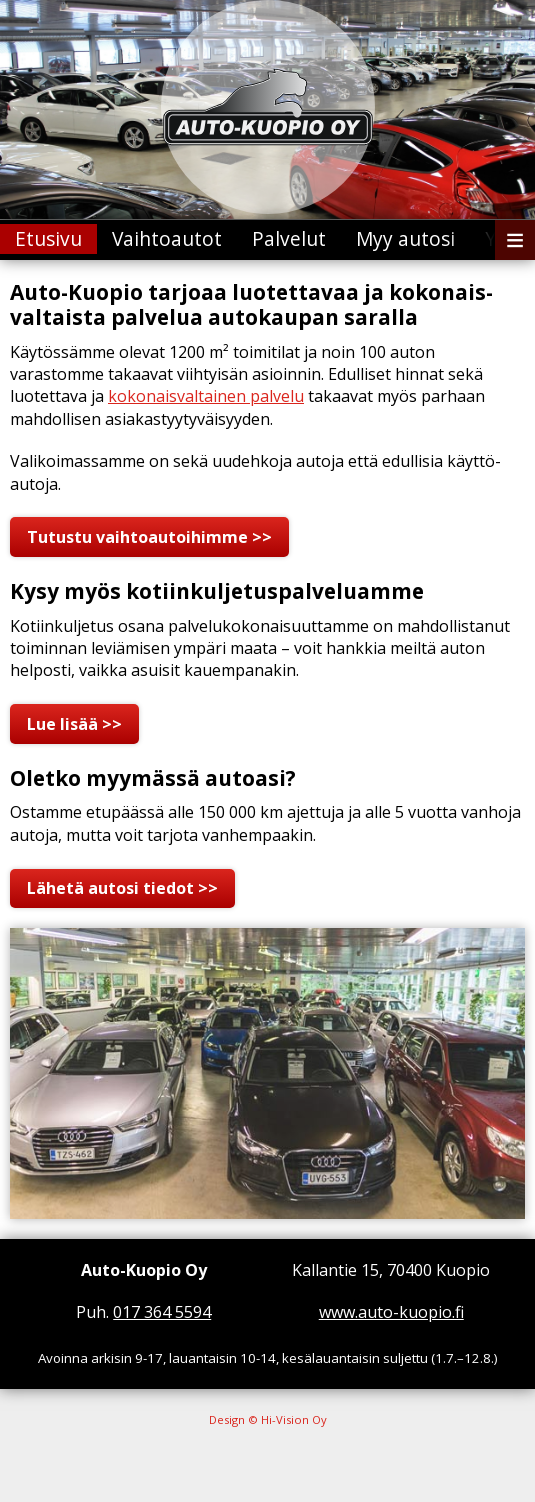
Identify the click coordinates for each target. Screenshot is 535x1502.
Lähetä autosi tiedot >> (122, 888)
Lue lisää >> (74, 724)
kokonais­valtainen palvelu (206, 396)
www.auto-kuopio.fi (391, 1312)
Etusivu (48, 238)
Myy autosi (405, 238)
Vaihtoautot (167, 238)
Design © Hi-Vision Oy (268, 1419)
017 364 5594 (162, 1312)
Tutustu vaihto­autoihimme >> (149, 537)
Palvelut (289, 238)
